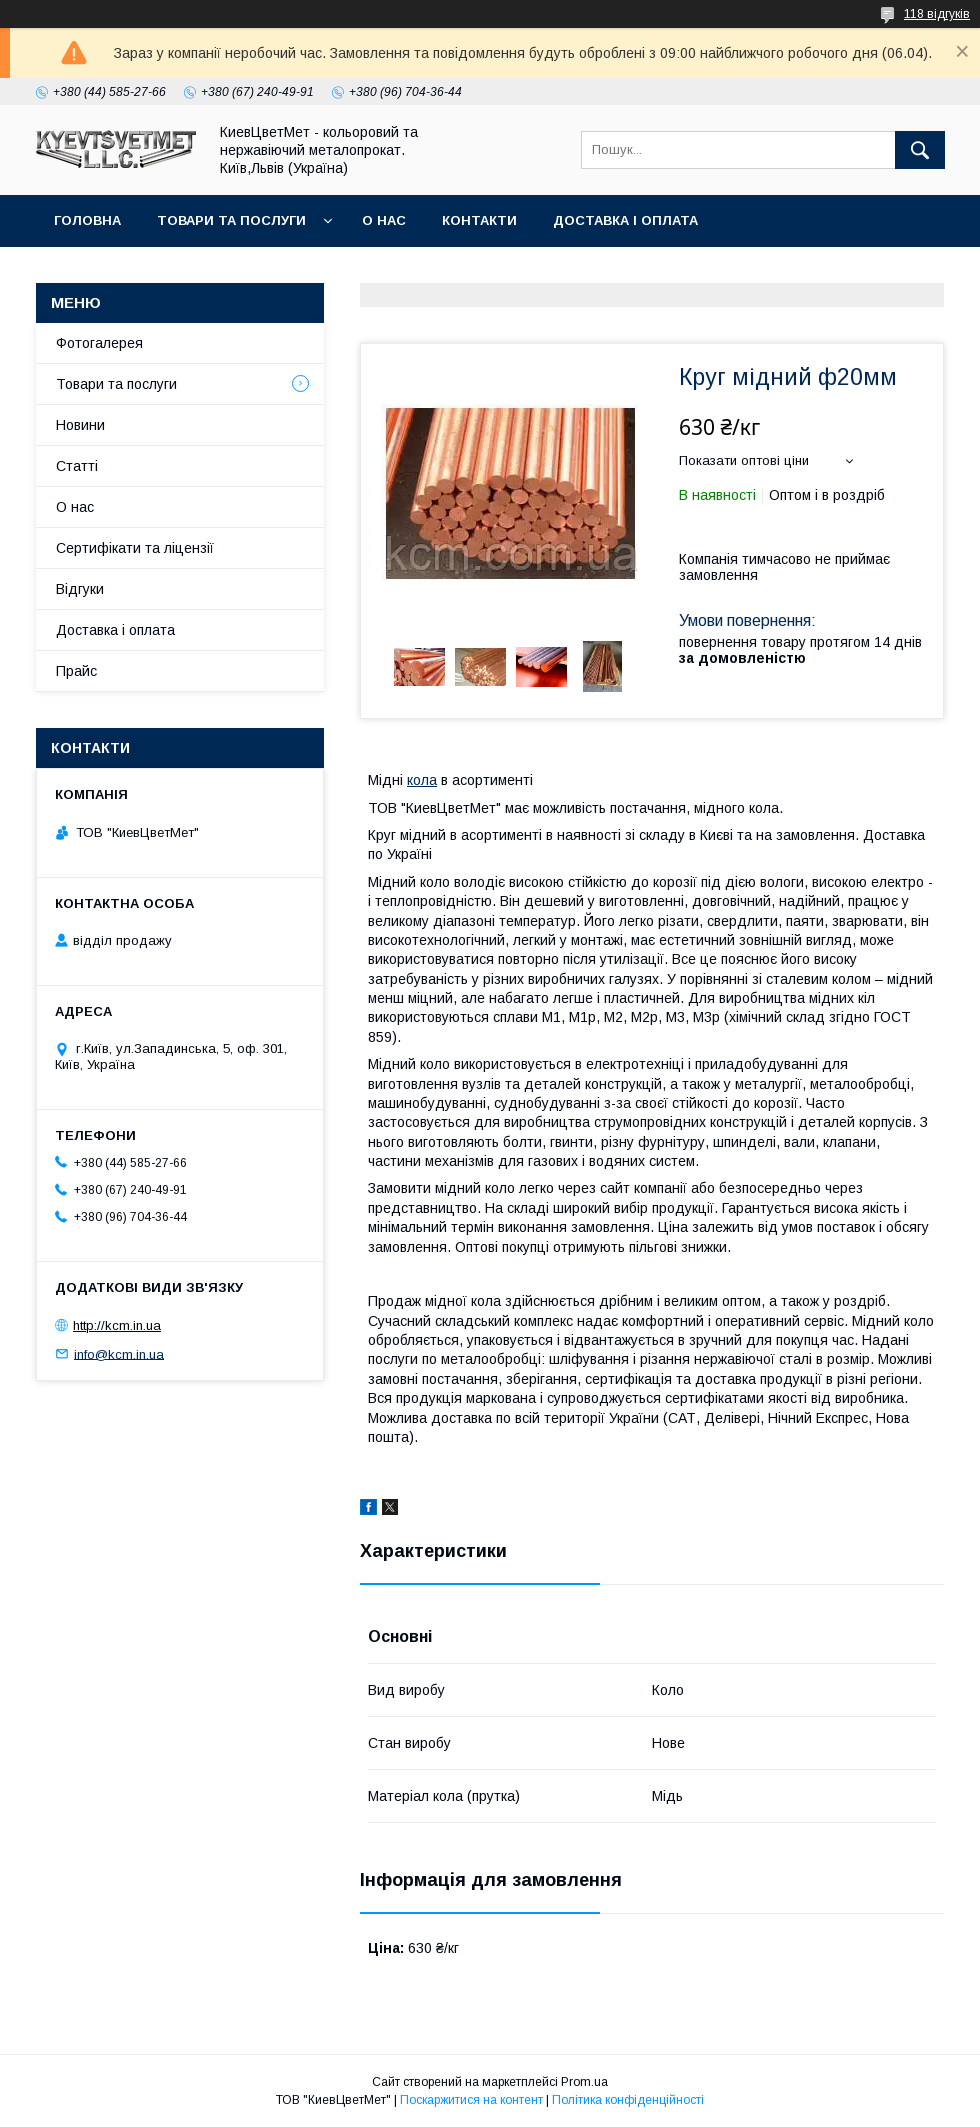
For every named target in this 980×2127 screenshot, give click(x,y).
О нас (384, 220)
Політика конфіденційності (628, 2100)
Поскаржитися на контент (471, 2100)
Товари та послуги (231, 220)
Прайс (76, 671)
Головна (87, 220)
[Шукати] (920, 150)
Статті (77, 466)
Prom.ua (584, 2082)
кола (422, 780)
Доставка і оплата (625, 220)
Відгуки (80, 589)
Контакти (479, 220)
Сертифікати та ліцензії (135, 548)
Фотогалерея (99, 343)
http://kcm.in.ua (117, 1325)
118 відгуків (937, 14)
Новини (80, 425)
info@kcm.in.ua (119, 1353)
